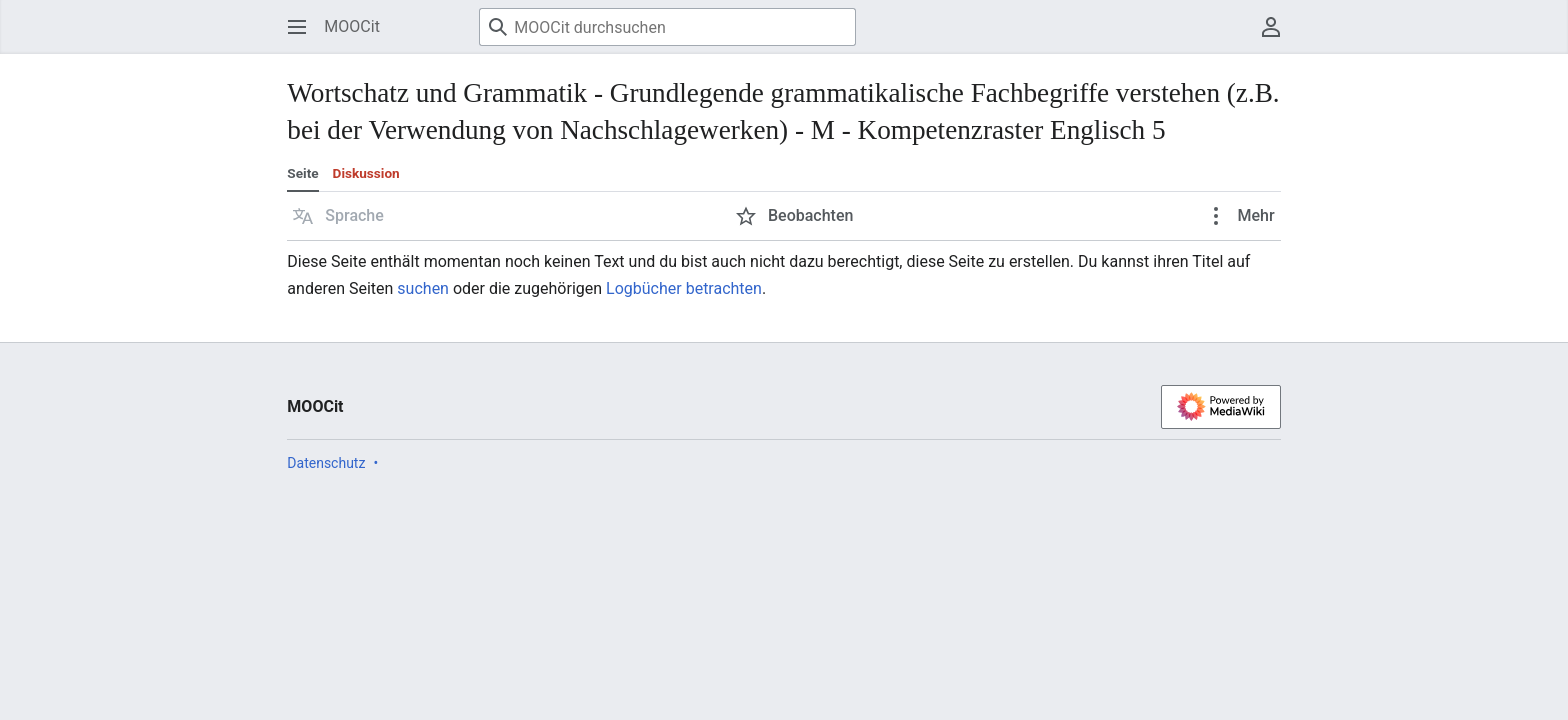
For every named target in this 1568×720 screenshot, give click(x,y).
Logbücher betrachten (684, 288)
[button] (338, 216)
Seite (302, 173)
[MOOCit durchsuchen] (667, 27)
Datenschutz (326, 463)
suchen (423, 288)
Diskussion (366, 173)
